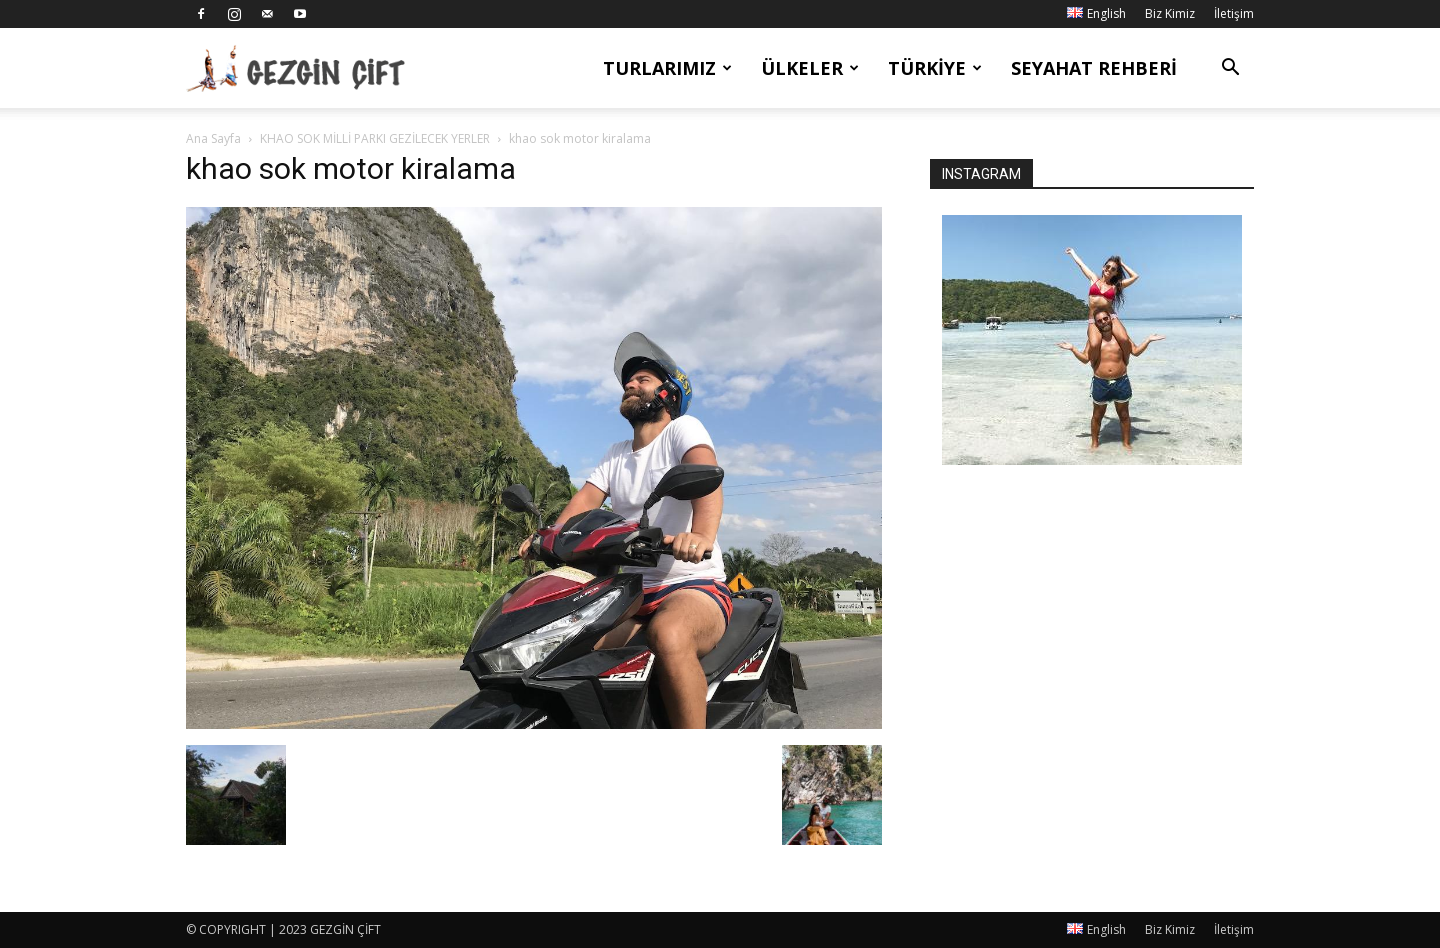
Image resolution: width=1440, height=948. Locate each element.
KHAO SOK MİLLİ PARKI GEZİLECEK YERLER (375, 138)
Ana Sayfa (213, 138)
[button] (1230, 69)
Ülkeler (810, 68)
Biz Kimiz (1170, 13)
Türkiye (935, 68)
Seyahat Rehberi (1094, 68)
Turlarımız (667, 68)
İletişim (1234, 13)
